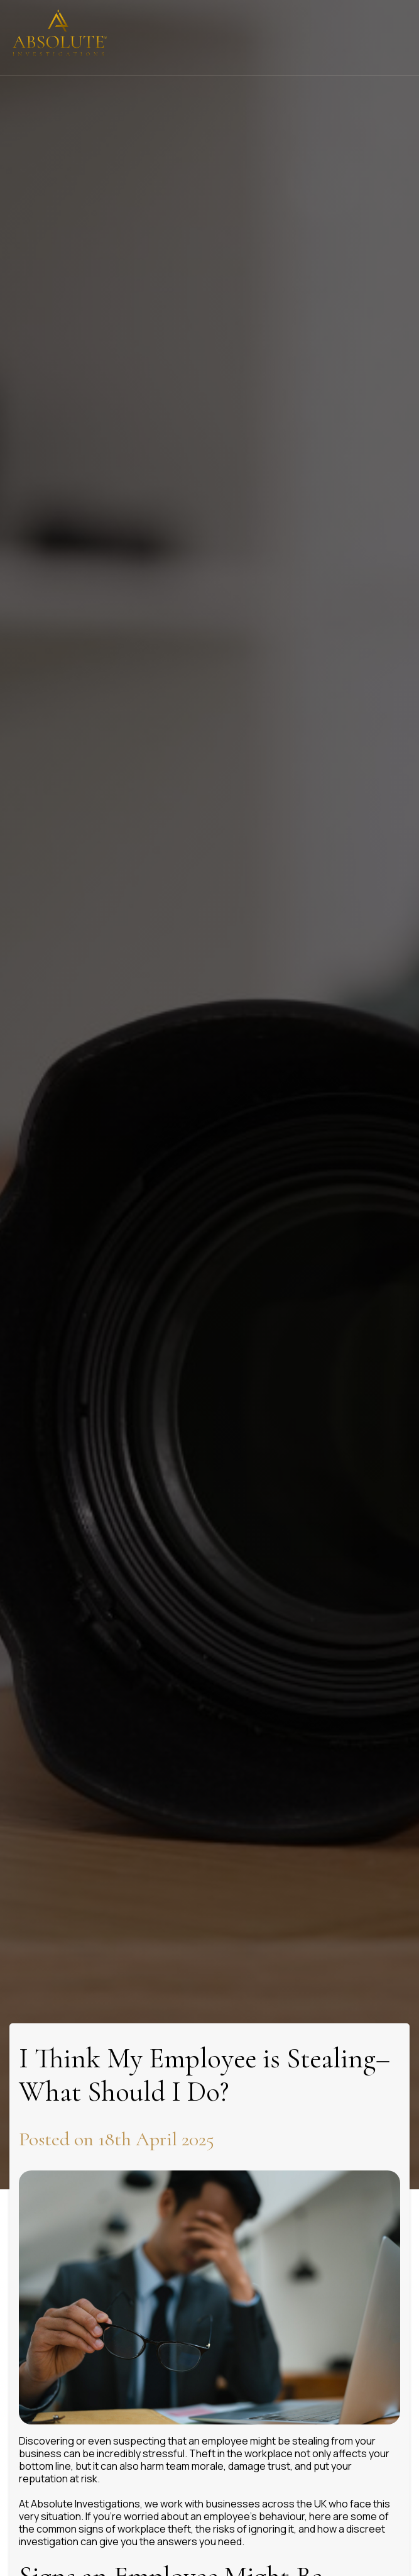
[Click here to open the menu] (400, 38)
